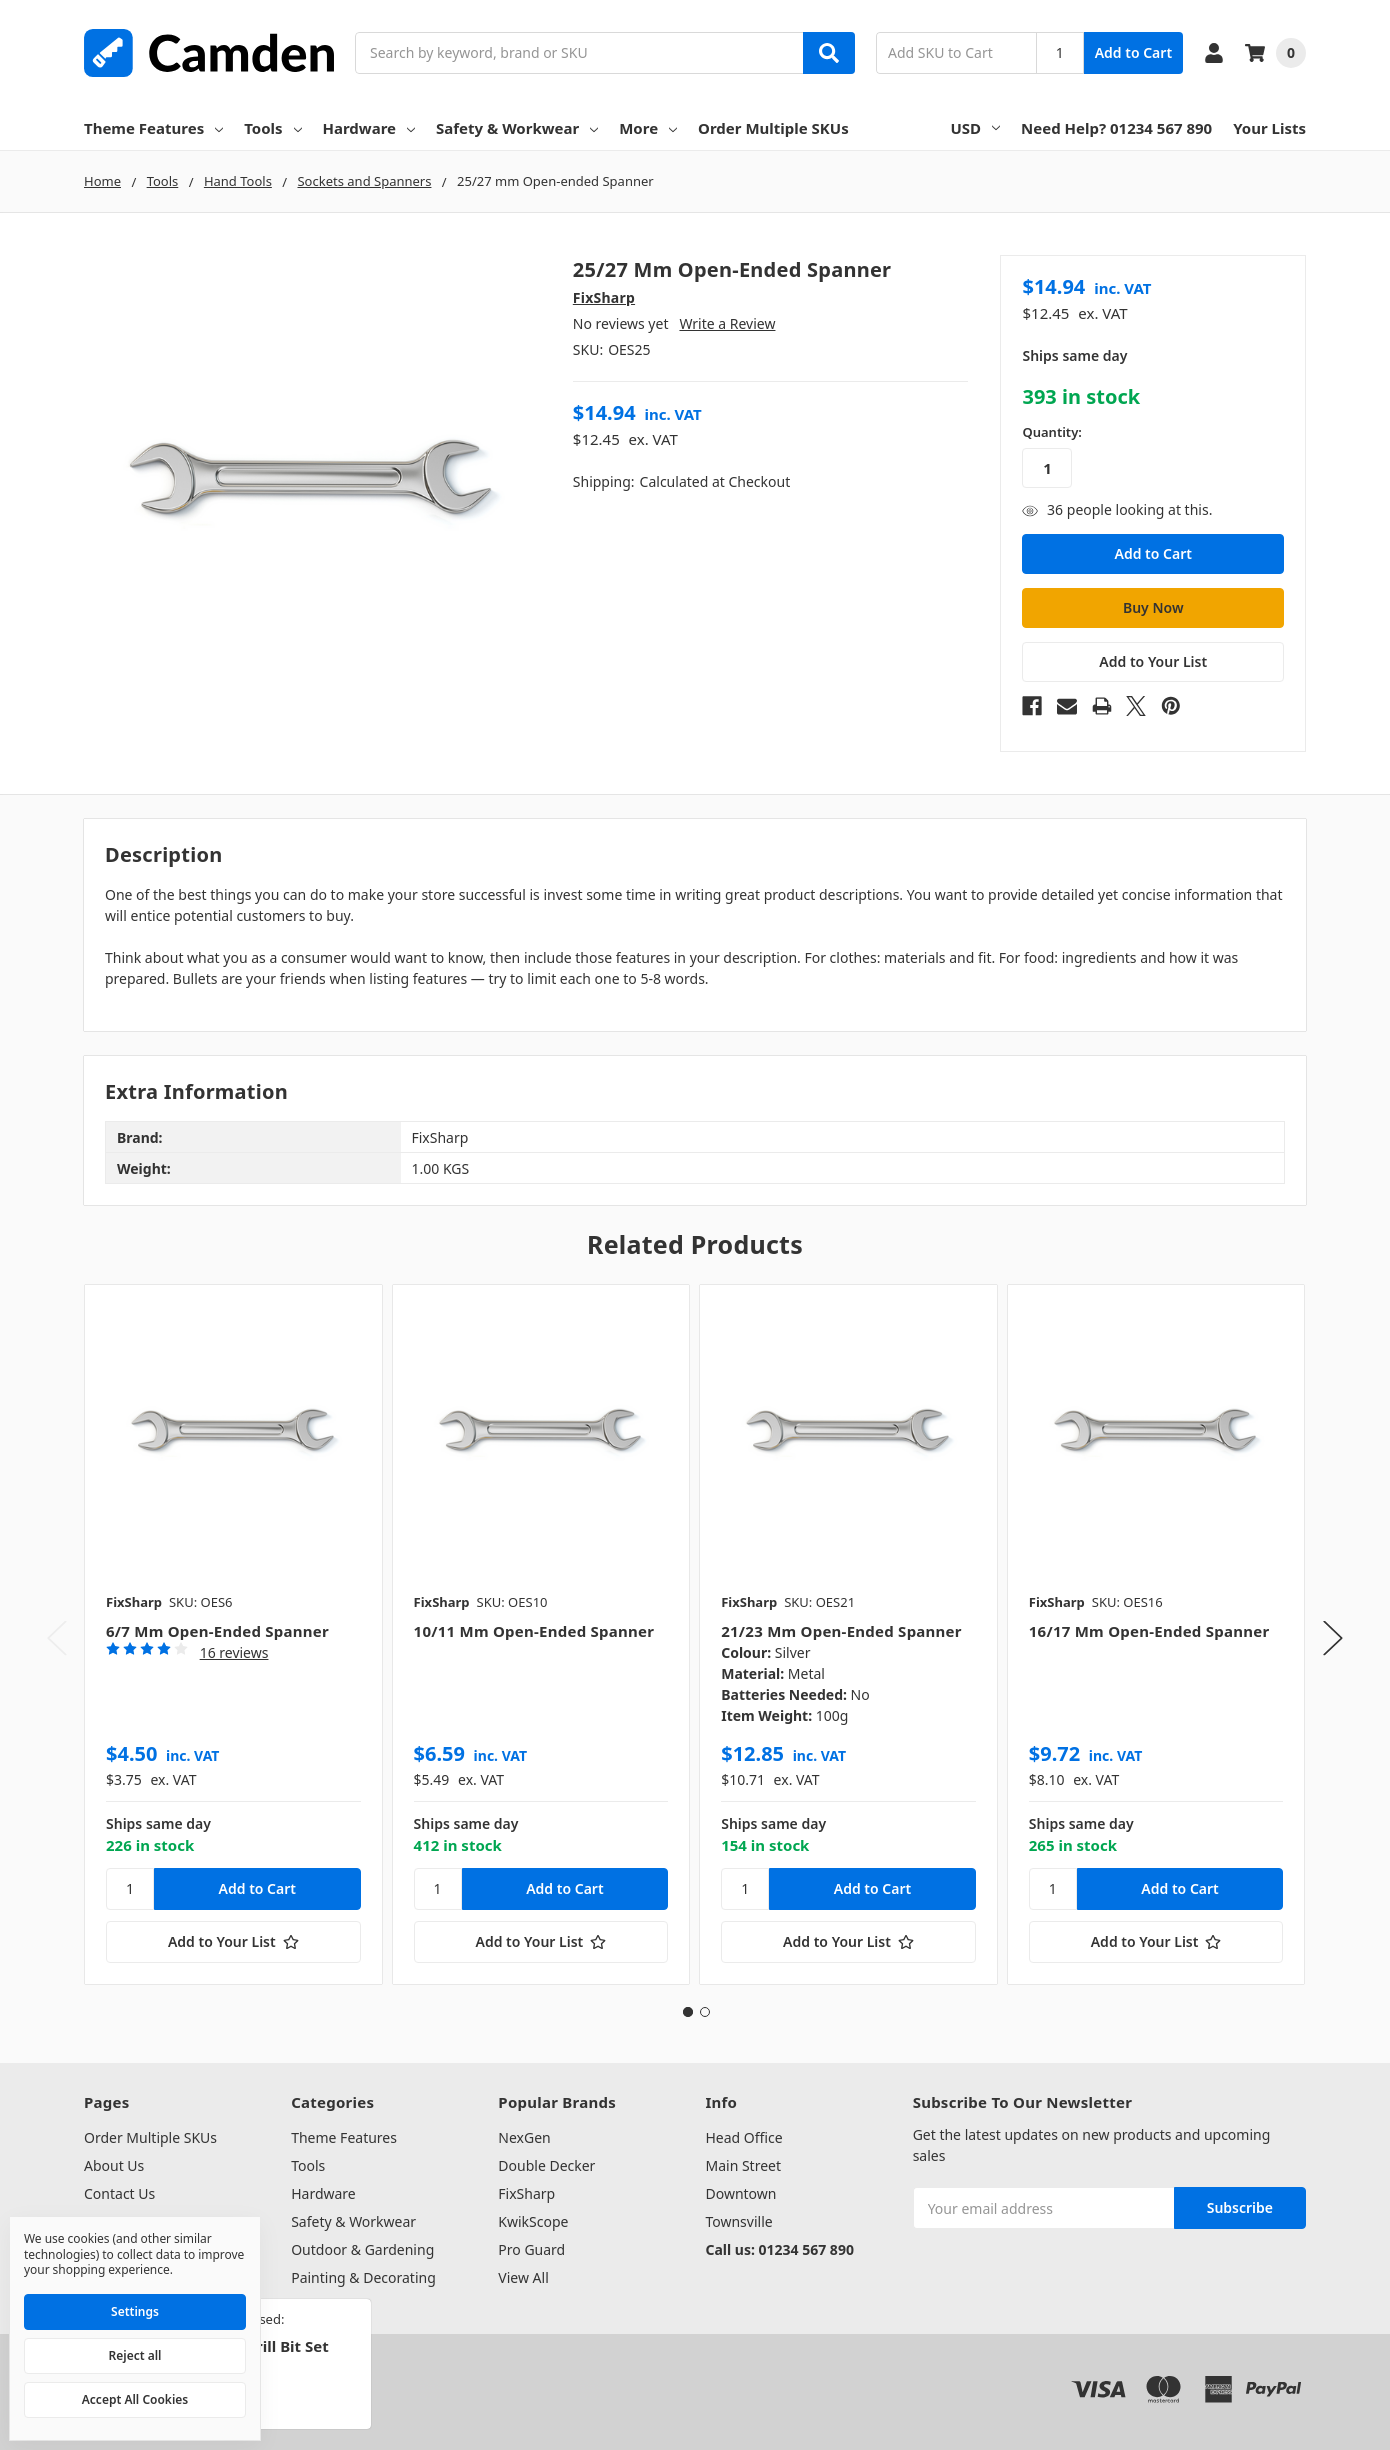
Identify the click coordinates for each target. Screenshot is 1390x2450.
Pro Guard (531, 2249)
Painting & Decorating (363, 2277)
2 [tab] (705, 2012)
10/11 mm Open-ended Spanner (534, 1631)
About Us (114, 2165)
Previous (57, 1637)
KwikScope (533, 2221)
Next (1333, 1637)
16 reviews (234, 1652)
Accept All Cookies (135, 2399)
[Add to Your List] (233, 1942)
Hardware (369, 128)
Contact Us (119, 2193)
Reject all (135, 2355)
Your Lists (1269, 128)
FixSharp (526, 2193)
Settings (135, 2311)
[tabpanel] (233, 1634)
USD (976, 128)
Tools (272, 128)
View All (523, 2277)
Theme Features (153, 128)
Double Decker (546, 2165)
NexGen (524, 2137)
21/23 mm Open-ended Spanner (841, 1631)
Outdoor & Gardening (362, 2249)
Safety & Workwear (517, 128)
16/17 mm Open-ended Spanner (1149, 1631)
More (648, 128)
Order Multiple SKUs (773, 128)
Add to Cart (1133, 52)
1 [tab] (688, 2012)
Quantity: (1051, 432)
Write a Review (727, 323)
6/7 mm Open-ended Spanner (217, 1631)
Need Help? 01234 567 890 (1116, 128)
